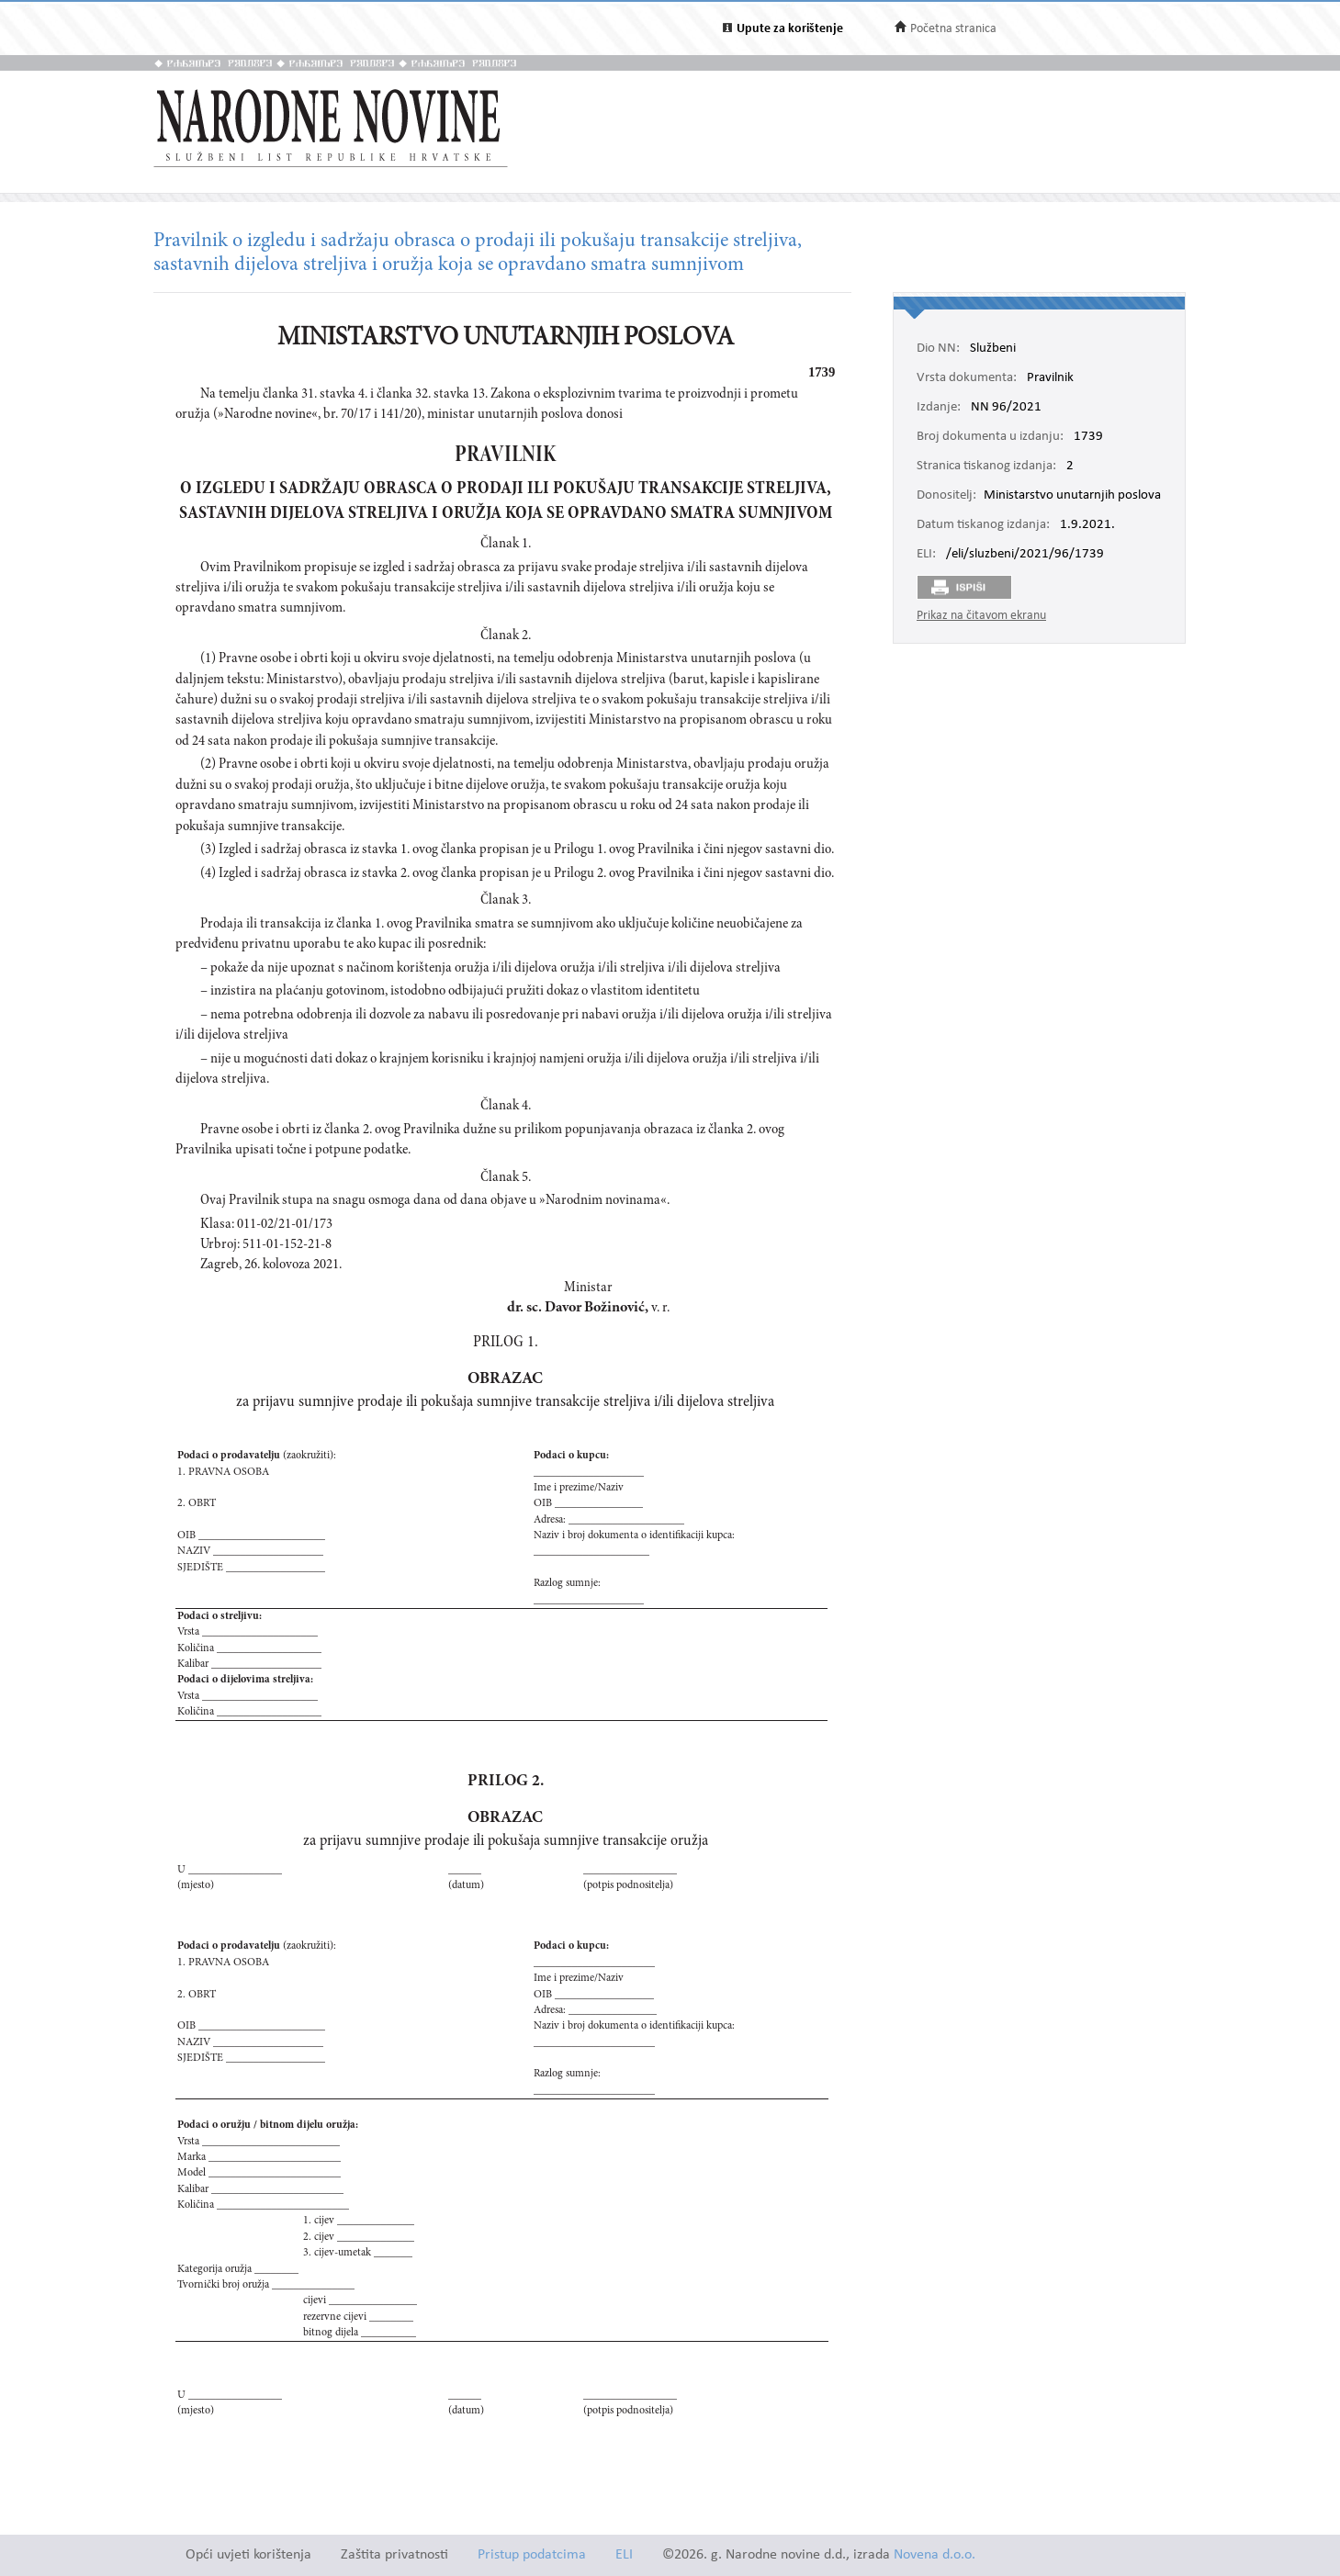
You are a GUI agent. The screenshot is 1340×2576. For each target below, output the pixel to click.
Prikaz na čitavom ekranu (981, 616)
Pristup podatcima (532, 2555)
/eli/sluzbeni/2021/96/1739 (1025, 554)
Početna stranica (953, 29)
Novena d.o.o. (934, 2555)
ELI (624, 2555)
